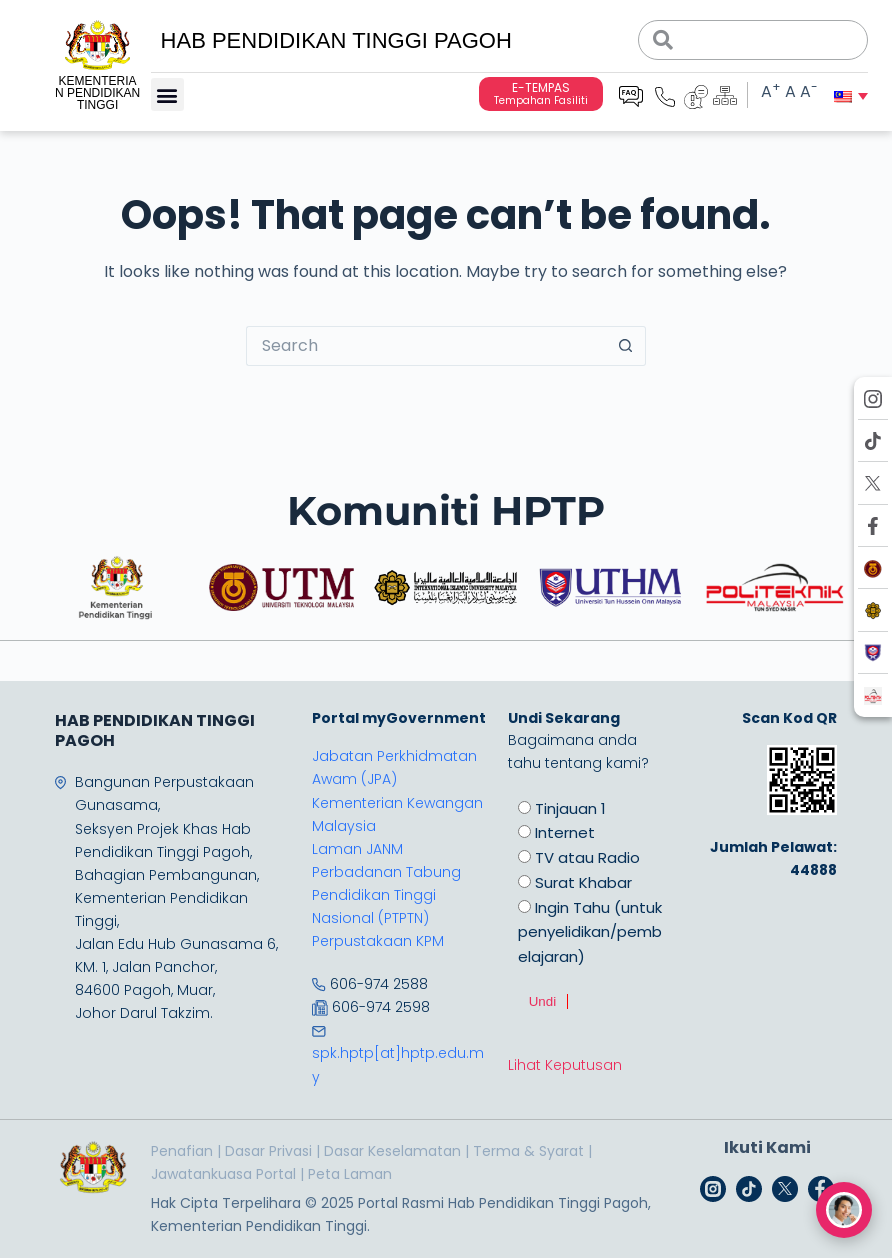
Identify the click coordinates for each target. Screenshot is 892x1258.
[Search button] (626, 346)
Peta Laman (350, 1174)
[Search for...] (426, 346)
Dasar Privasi (268, 1151)
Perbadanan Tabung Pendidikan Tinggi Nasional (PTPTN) (386, 895)
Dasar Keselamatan (392, 1151)
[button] (167, 94)
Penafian (182, 1151)
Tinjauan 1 (570, 808)
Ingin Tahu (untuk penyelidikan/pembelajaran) (590, 932)
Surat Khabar (583, 882)
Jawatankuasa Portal (223, 1174)
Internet (565, 832)
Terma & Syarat (528, 1151)
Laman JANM (357, 849)
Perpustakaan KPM (378, 941)
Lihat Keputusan (565, 1065)
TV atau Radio (587, 857)
